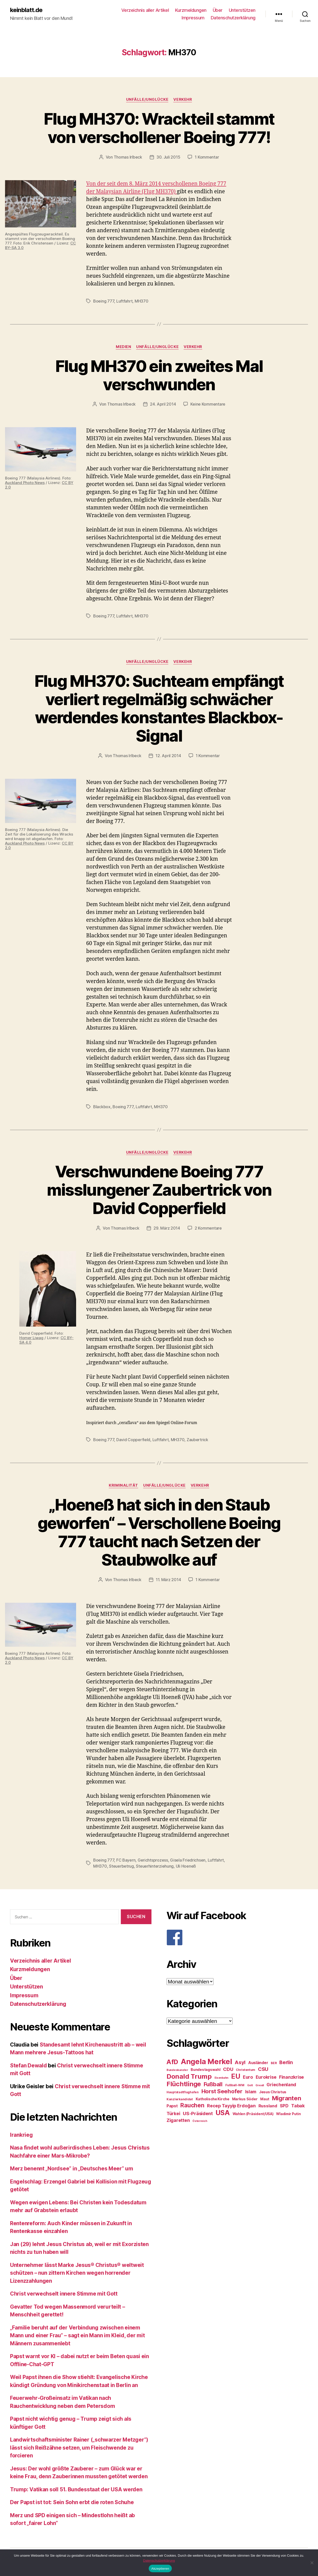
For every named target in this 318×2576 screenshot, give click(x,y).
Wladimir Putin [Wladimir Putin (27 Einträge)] (288, 2114)
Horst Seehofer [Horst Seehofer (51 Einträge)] (221, 2091)
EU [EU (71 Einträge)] (235, 2076)
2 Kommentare (208, 1228)
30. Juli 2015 (168, 157)
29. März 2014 (166, 1228)
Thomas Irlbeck (128, 157)
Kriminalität (123, 1485)
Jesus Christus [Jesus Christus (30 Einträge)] (272, 2092)
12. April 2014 (168, 755)
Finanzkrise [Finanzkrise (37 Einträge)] (291, 2077)
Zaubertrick (197, 1439)
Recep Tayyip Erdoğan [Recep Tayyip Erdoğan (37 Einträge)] (231, 2105)
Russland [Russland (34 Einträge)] (267, 2105)
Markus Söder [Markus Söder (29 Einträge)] (245, 2099)
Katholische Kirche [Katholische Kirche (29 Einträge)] (212, 2099)
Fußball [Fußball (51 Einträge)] (213, 2084)
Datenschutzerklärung (233, 17)
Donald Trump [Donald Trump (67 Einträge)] (189, 2076)
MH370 (141, 301)
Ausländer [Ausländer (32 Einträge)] (258, 2062)
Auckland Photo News (25, 482)
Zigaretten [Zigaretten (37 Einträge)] (178, 2120)
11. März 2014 (168, 1579)
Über (218, 10)
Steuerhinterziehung (155, 1866)
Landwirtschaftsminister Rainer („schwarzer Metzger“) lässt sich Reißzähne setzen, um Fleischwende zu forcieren (79, 2448)
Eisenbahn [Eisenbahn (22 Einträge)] (222, 2077)
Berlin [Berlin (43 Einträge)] (286, 2062)
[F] (237, 1937)
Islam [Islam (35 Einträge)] (250, 2091)
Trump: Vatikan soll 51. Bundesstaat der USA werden (76, 2489)
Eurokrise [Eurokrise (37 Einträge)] (266, 2077)
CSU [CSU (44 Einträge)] (263, 2069)
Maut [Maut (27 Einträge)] (264, 2099)
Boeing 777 (103, 301)
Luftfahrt (124, 301)
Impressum (193, 17)
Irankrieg (21, 2135)
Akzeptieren (160, 2568)
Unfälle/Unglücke (147, 99)
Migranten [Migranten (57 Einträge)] (286, 2098)
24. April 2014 (163, 404)
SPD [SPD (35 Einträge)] (284, 2105)
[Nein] (311, 2562)
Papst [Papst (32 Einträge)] (172, 2106)
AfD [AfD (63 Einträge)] (172, 2062)
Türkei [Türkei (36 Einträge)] (173, 2113)
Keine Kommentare (207, 404)
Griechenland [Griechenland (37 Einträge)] (281, 2084)
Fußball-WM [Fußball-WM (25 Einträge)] (234, 2085)
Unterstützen (242, 10)
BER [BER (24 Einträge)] (274, 2063)
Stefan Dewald (28, 2065)
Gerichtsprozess (153, 1860)
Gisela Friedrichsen (187, 1860)
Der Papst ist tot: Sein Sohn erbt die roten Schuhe (72, 2502)
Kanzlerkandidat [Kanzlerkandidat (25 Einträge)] (180, 2099)
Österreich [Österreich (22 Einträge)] (199, 2121)
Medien (123, 347)
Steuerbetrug (121, 1866)
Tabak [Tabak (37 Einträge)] (298, 2105)
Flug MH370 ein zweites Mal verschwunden (159, 375)
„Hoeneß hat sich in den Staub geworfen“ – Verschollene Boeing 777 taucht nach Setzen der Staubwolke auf (159, 1532)
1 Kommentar (207, 157)
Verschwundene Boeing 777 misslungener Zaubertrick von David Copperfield (159, 1190)
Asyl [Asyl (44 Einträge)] (240, 2062)
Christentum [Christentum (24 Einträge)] (245, 2070)
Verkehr (182, 99)
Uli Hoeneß (186, 1866)
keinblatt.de (26, 10)
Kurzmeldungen (190, 10)
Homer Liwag (31, 1337)
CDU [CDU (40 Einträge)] (228, 2069)
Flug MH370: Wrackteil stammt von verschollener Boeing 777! (159, 128)
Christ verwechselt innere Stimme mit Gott (64, 2294)
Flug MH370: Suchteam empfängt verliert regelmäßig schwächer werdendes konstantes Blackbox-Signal (159, 708)
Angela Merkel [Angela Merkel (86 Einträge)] (206, 2061)
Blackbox (102, 1106)
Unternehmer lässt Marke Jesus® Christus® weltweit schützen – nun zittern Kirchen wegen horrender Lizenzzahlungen (77, 2273)
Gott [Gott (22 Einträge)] (250, 2085)
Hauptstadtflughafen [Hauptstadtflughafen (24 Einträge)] (183, 2092)
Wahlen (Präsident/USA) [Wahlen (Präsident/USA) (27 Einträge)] (253, 2114)
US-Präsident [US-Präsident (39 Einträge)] (198, 2113)
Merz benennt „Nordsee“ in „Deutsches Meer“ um (71, 2168)
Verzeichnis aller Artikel (145, 10)
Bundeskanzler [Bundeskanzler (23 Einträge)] (177, 2070)
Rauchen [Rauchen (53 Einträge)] (192, 2105)
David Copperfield (133, 1439)
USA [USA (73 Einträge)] (223, 2113)
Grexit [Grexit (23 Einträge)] (259, 2085)
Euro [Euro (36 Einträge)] (248, 2077)
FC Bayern (126, 1860)
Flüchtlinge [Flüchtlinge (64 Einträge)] (184, 2084)
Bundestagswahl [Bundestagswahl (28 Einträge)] (205, 2070)
